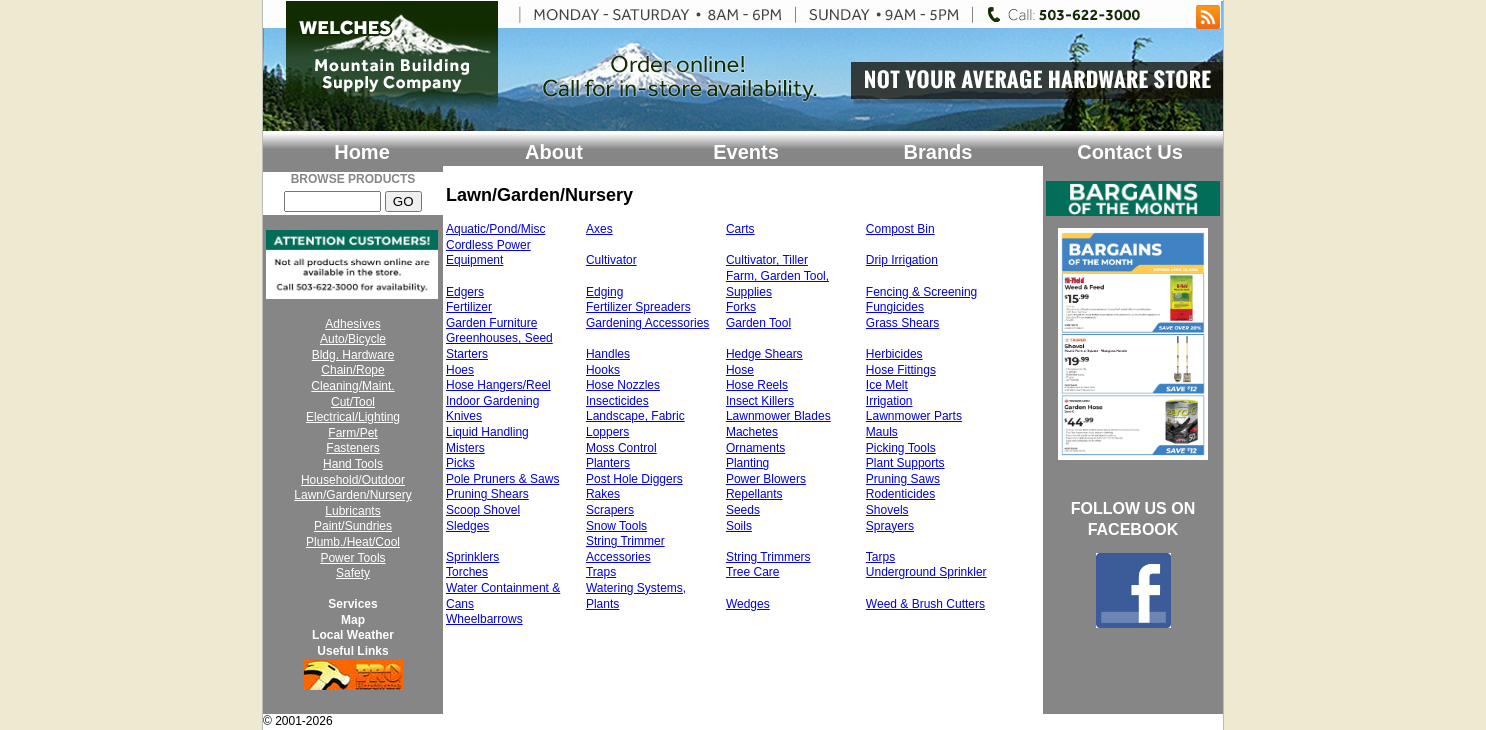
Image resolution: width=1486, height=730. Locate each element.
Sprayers (890, 526)
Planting (747, 463)
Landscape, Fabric (635, 416)
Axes (599, 229)
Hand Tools (353, 464)
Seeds (743, 510)
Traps (601, 572)
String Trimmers (768, 557)
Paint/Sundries (353, 526)
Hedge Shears (764, 354)
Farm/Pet (352, 433)
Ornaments (755, 448)
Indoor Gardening (492, 401)
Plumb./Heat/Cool (353, 542)
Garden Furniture (491, 323)
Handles (608, 354)
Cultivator (611, 260)
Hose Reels (757, 385)
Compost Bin (900, 229)
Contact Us (1130, 152)
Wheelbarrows (484, 619)
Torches (467, 572)
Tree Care (753, 572)
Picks (460, 463)
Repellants (754, 494)
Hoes (460, 370)
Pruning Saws (903, 479)
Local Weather (353, 635)
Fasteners (352, 448)
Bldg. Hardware (353, 355)
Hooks (603, 370)
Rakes (603, 494)
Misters (465, 448)
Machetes (752, 432)
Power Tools (352, 558)
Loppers (607, 432)
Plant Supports (905, 463)
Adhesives (352, 324)
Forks (741, 307)
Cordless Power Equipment (488, 253)
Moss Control (621, 448)
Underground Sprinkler (926, 572)
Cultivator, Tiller (767, 260)
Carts (740, 229)
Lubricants (352, 511)
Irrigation (889, 401)
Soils (739, 526)
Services (352, 604)
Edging (604, 292)
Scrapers (610, 510)
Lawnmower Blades (778, 416)
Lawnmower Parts (914, 416)
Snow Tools (616, 526)
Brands (938, 152)
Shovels (887, 510)
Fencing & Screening (921, 292)
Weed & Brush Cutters (925, 604)
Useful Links (352, 651)
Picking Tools (901, 448)
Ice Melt (887, 385)
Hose (740, 370)
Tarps (880, 557)
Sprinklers (472, 557)
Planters (608, 463)
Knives (464, 416)
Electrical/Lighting (353, 417)
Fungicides (895, 307)
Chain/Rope (352, 370)
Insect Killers (760, 401)
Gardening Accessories (647, 323)
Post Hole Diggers (634, 479)
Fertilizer (469, 307)
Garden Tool (758, 323)
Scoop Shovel (483, 510)
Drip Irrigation (902, 260)
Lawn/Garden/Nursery (352, 495)
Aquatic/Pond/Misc (495, 229)
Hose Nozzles (623, 385)
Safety (353, 573)
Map (353, 620)
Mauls (882, 432)
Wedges (748, 604)
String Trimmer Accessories (625, 549)
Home (362, 152)
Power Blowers (766, 479)
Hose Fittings (901, 370)
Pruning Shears (487, 494)
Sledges (467, 526)
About (554, 152)
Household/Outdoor (353, 480)
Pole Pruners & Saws (502, 479)
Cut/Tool (353, 402)
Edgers (465, 292)
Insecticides (617, 401)
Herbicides (894, 354)
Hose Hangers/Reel (498, 385)
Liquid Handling (487, 432)
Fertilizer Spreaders (638, 307)
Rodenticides (900, 494)
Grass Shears (902, 323)
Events (746, 152)
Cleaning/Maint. (352, 386)
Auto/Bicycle (353, 339)
